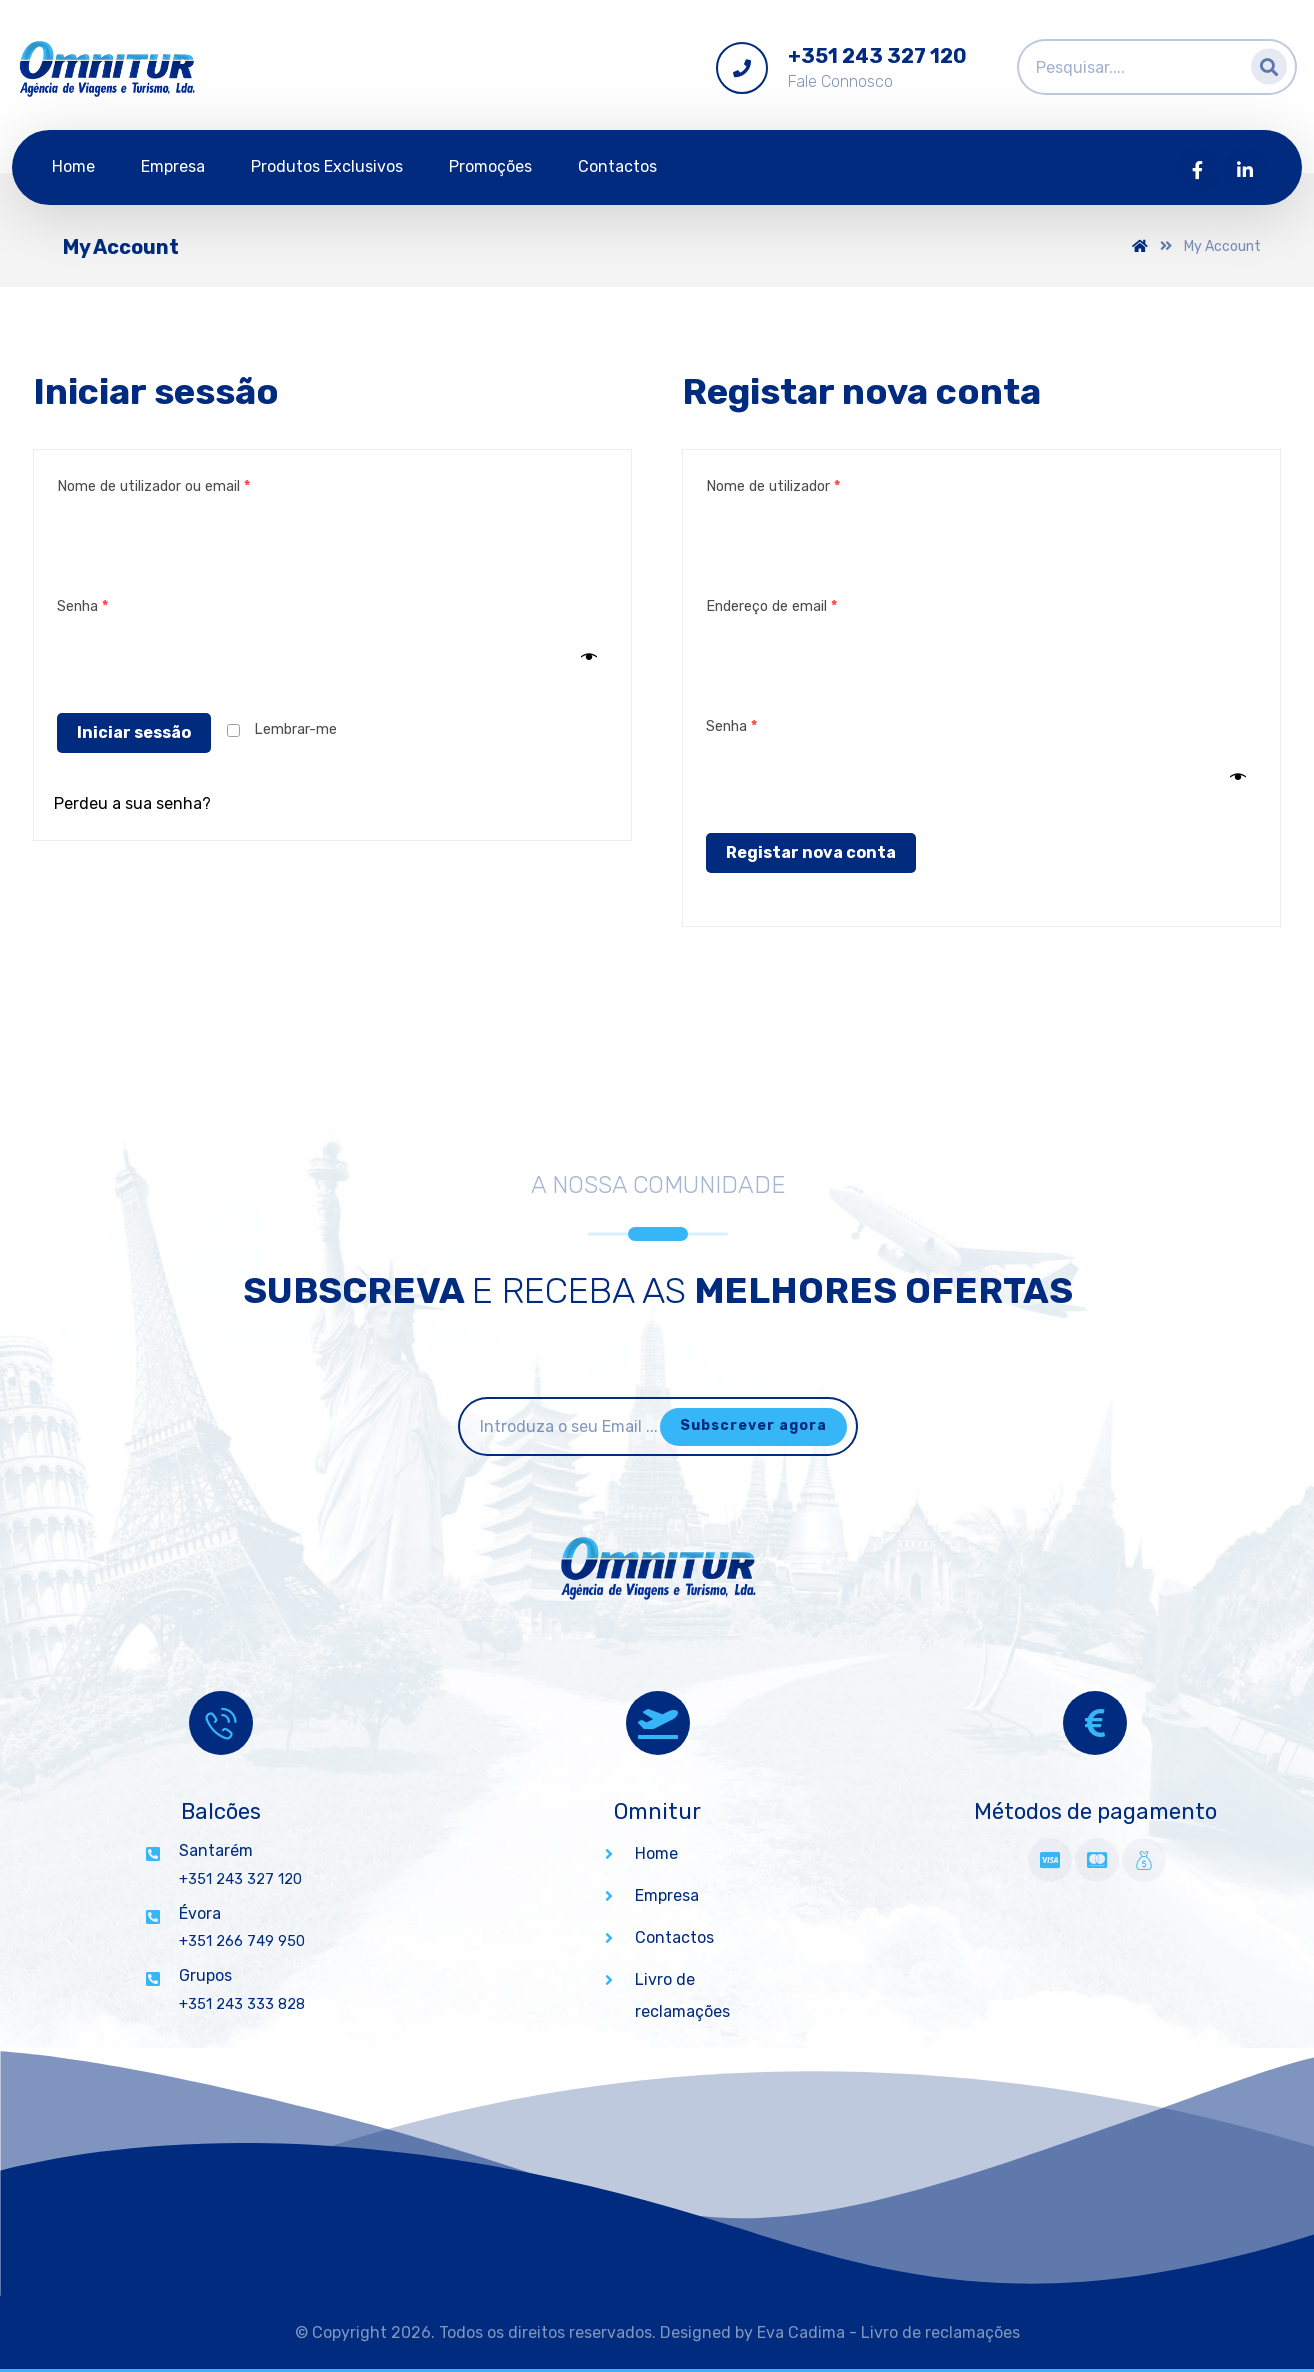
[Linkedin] (1245, 170)
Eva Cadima (801, 2332)
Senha (82, 606)
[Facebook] (1198, 170)
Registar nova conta (811, 852)
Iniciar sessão (134, 732)
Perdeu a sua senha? (132, 803)
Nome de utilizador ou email (153, 486)
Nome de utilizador (773, 486)
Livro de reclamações (940, 2332)
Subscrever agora (753, 1425)
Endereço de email (771, 606)
